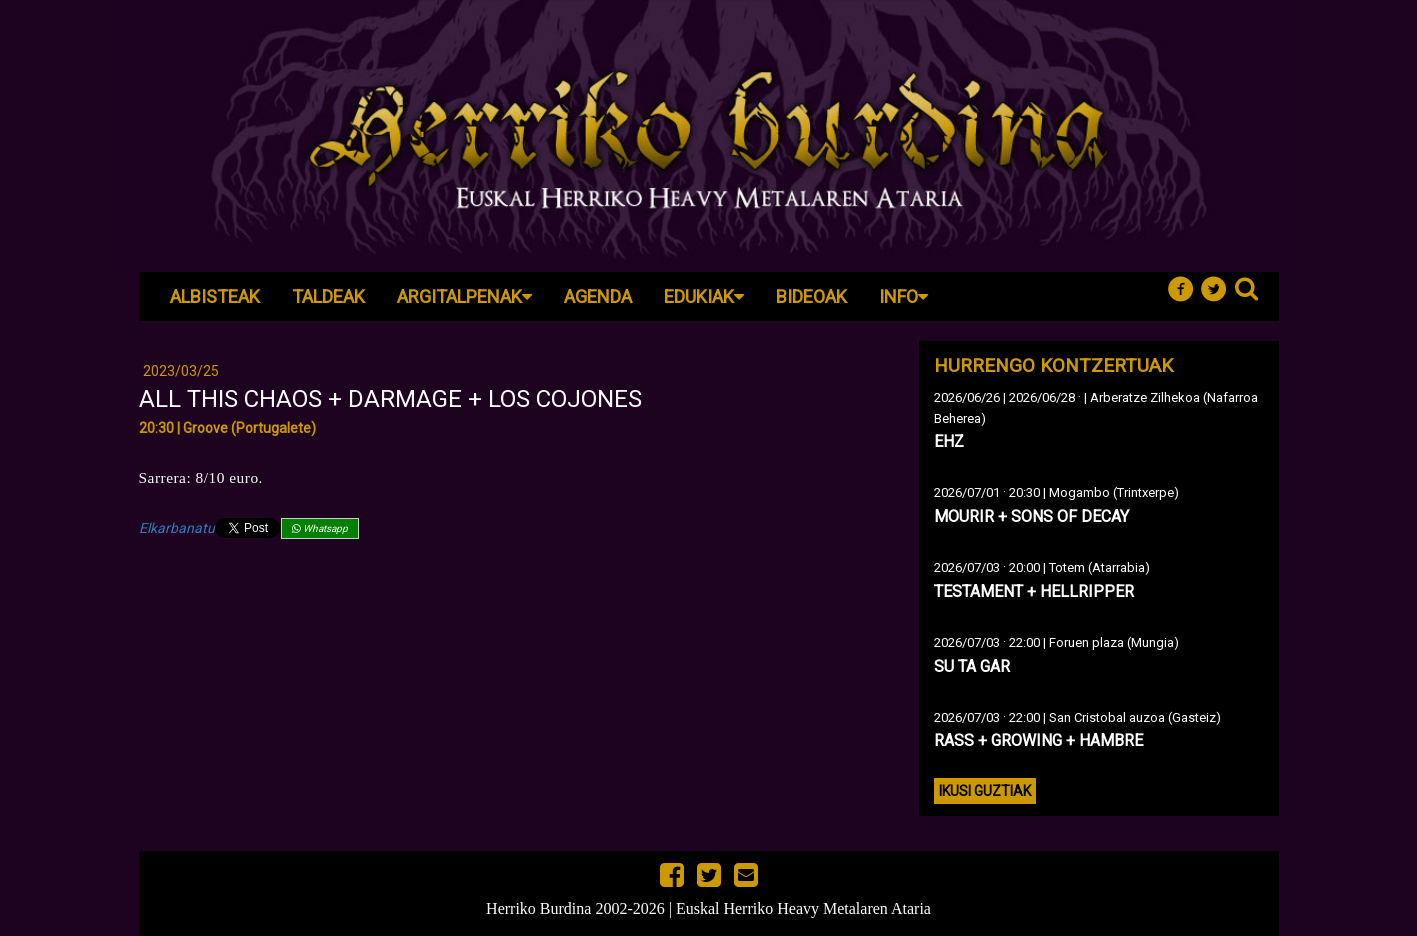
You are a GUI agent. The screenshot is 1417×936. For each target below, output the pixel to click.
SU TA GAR (972, 666)
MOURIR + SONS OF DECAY (1031, 516)
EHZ (949, 441)
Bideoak (811, 296)
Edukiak (704, 296)
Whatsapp (320, 528)
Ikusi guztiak (985, 791)
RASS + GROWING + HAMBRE (1038, 740)
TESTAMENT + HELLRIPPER (1034, 591)
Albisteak (215, 296)
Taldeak (328, 296)
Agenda (598, 296)
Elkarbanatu (177, 528)
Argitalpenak (464, 296)
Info (903, 296)
